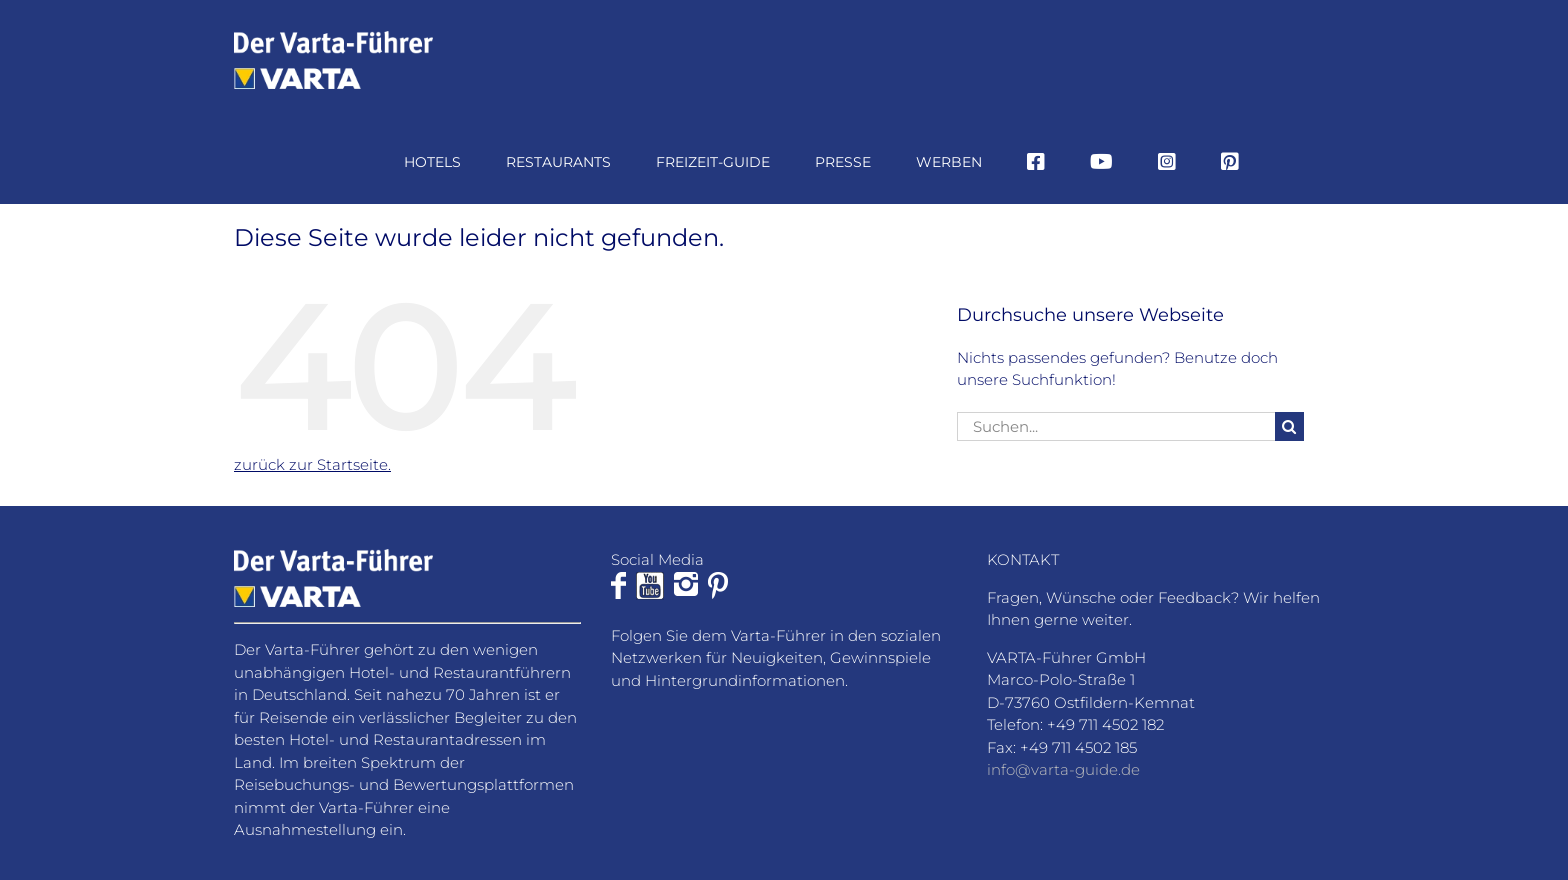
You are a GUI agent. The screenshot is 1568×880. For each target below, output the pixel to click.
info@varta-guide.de (1063, 769)
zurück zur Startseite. (312, 464)
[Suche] (1289, 426)
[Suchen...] (1116, 426)
